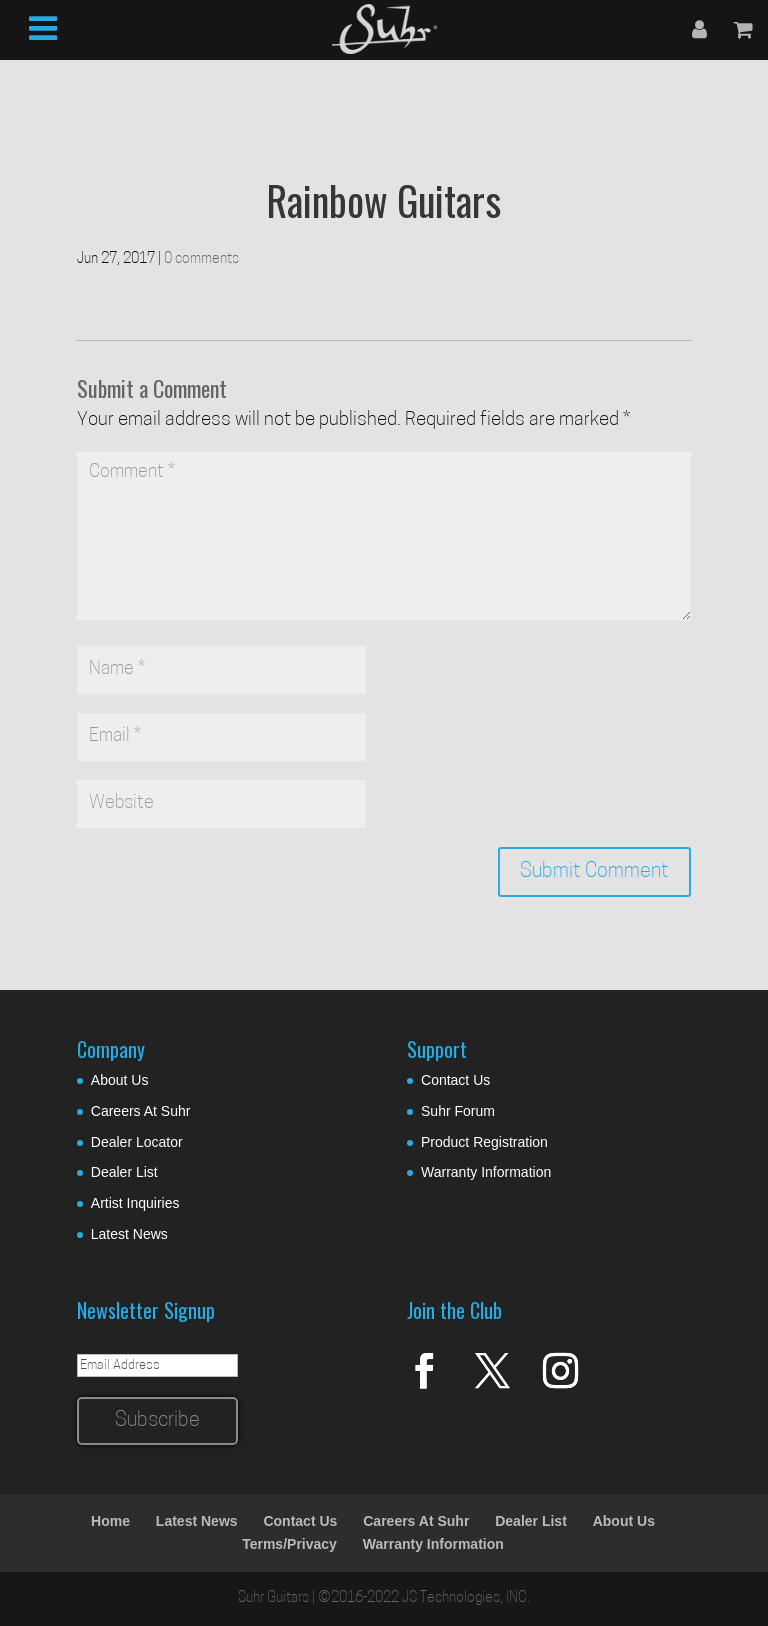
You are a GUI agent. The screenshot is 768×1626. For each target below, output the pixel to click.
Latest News (129, 1234)
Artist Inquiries (135, 1203)
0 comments (201, 259)
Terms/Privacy (289, 1544)
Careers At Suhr (141, 1111)
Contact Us (455, 1080)
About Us (120, 1080)
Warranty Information (486, 1172)
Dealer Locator (137, 1142)
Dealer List (124, 1172)
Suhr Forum (458, 1111)
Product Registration (484, 1142)
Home (110, 1521)
